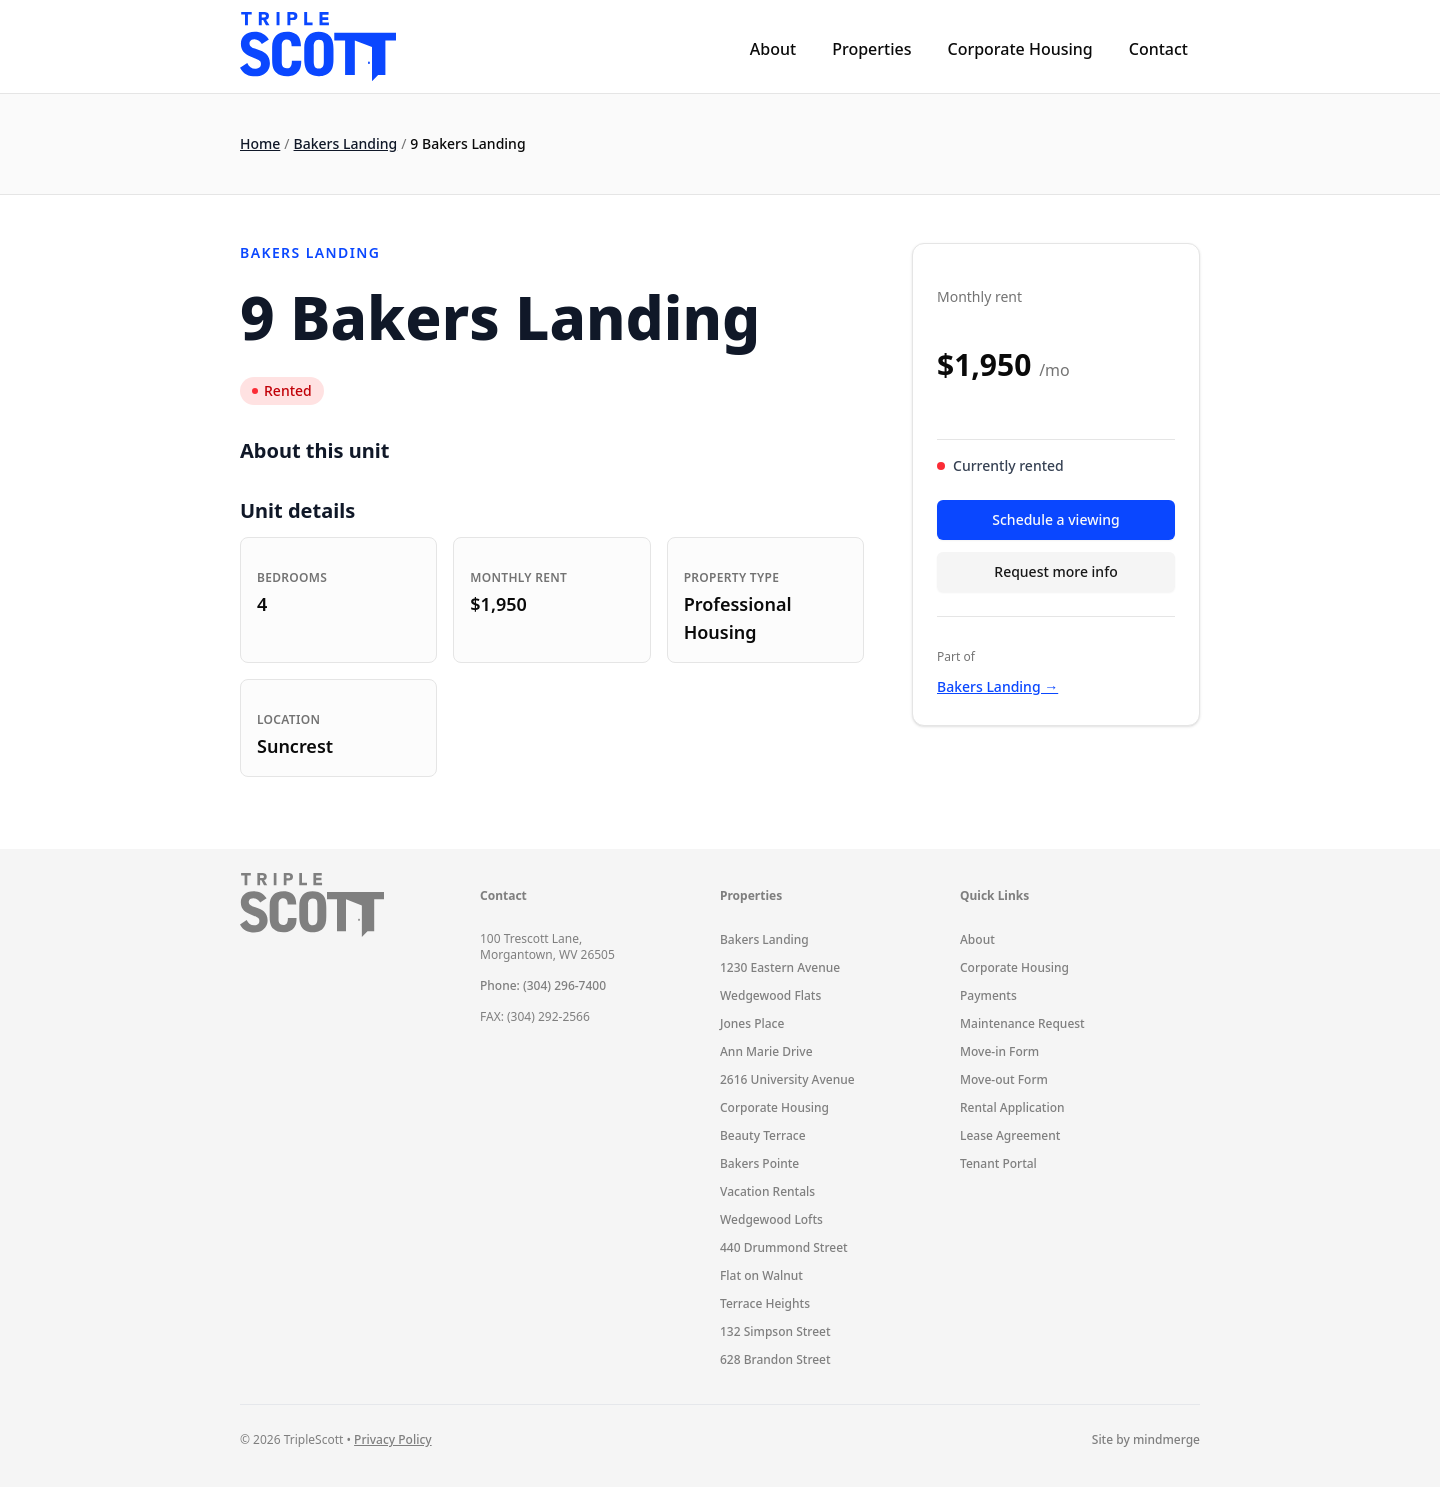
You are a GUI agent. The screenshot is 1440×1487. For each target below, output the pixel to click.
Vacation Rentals (767, 1191)
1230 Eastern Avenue (780, 967)
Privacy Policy (393, 1439)
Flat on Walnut (761, 1275)
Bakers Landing (346, 143)
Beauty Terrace (763, 1135)
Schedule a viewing (1055, 519)
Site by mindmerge (1146, 1440)
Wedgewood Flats (770, 995)
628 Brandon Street (775, 1359)
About (773, 49)
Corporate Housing (1019, 49)
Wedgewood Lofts (771, 1219)
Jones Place (752, 1023)
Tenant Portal (998, 1163)
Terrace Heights (765, 1303)
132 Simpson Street (775, 1331)
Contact (1158, 49)
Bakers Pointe (759, 1163)
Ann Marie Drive (766, 1051)
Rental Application (1012, 1107)
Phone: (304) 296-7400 (543, 985)
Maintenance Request (1022, 1023)
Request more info (1055, 571)
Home (260, 143)
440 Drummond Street (784, 1247)
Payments (988, 995)
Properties (871, 49)
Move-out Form (1004, 1079)
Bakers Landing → (997, 686)
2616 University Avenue (787, 1079)
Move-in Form (999, 1051)
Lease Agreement (1010, 1135)
